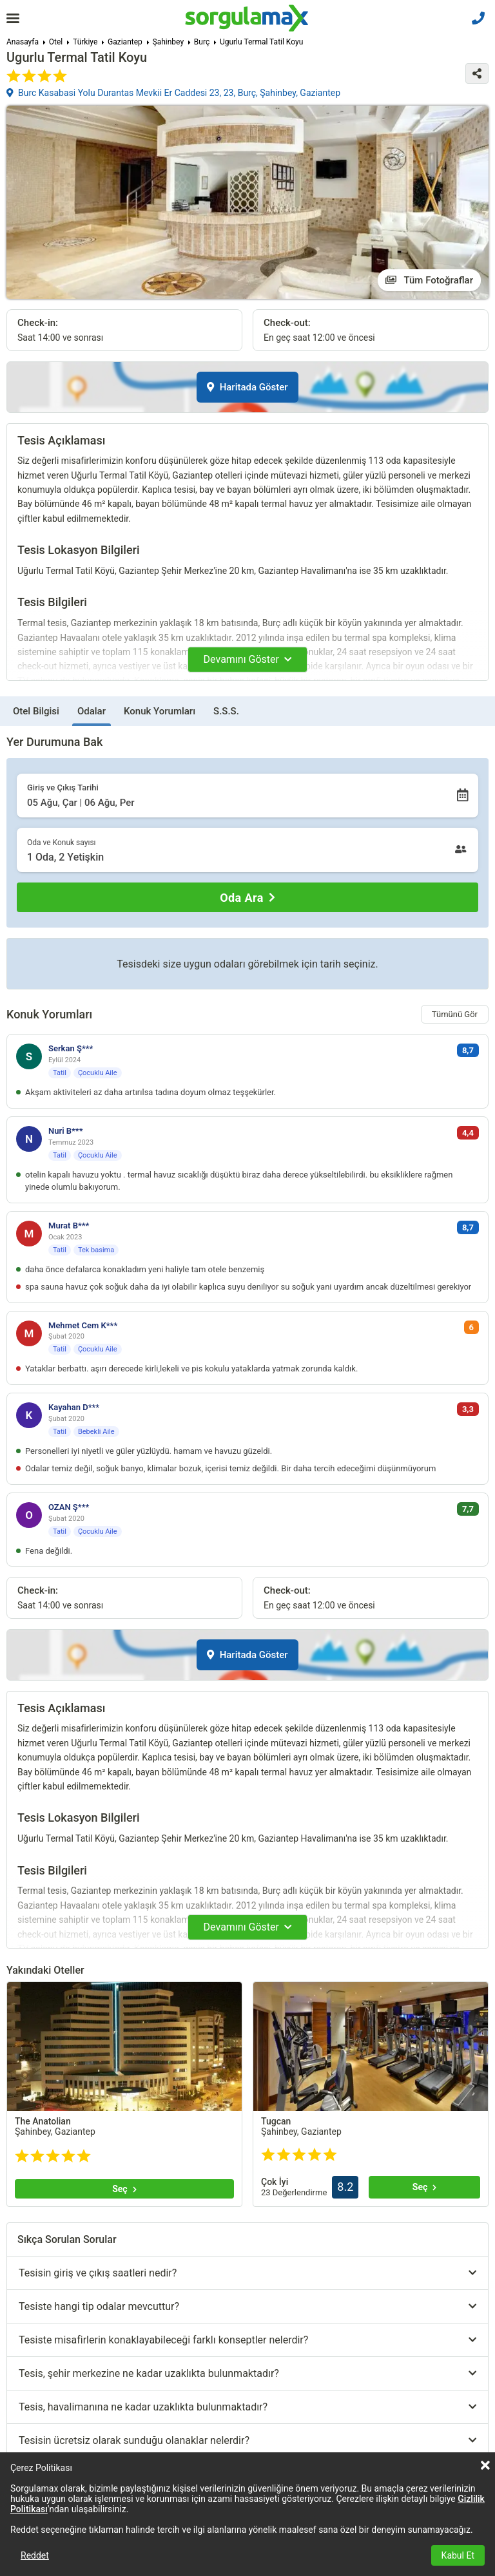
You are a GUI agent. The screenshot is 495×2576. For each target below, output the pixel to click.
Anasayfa (22, 41)
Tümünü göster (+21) (328, 2436)
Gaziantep (125, 41)
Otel (56, 41)
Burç (201, 41)
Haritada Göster (247, 387)
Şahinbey (168, 41)
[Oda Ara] (247, 897)
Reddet (35, 2555)
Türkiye (85, 41)
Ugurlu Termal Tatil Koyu (261, 41)
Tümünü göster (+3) (88, 2288)
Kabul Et (458, 2555)
